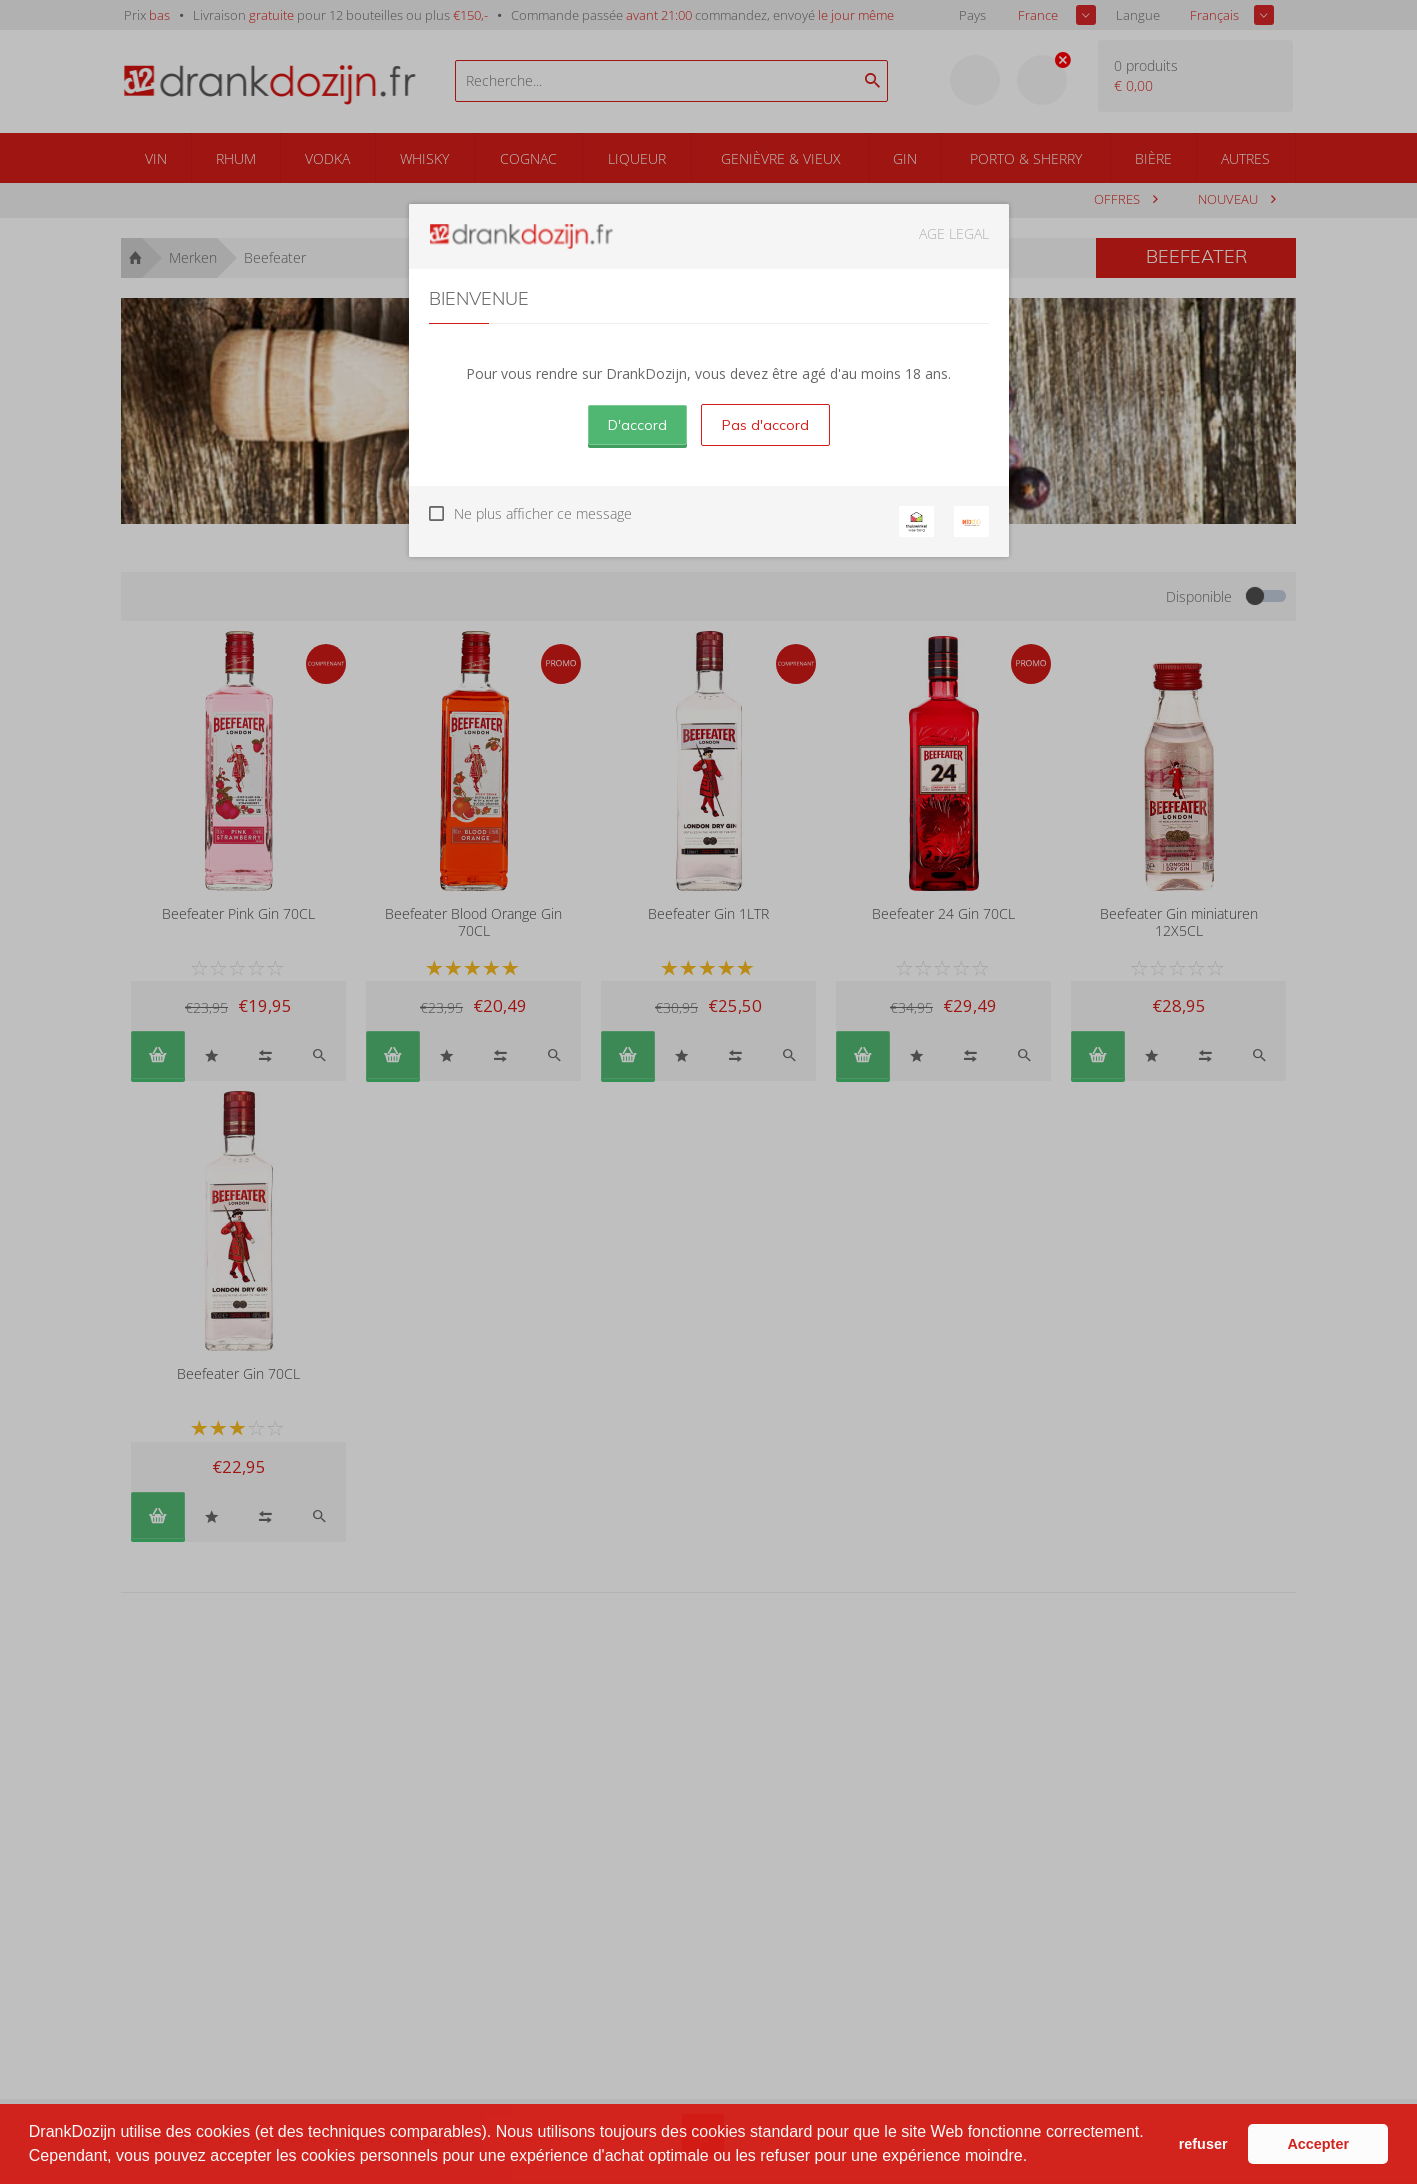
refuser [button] (1203, 2144)
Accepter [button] (1318, 2144)
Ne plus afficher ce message (543, 513)
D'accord (637, 425)
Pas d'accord (765, 425)
